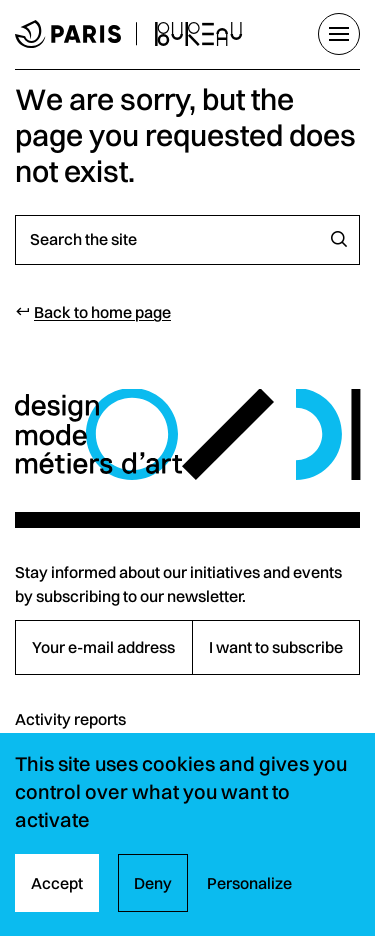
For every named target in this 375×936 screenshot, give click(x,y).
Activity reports (70, 719)
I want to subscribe (276, 647)
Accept (57, 883)
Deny (153, 883)
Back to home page (102, 312)
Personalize (249, 883)
